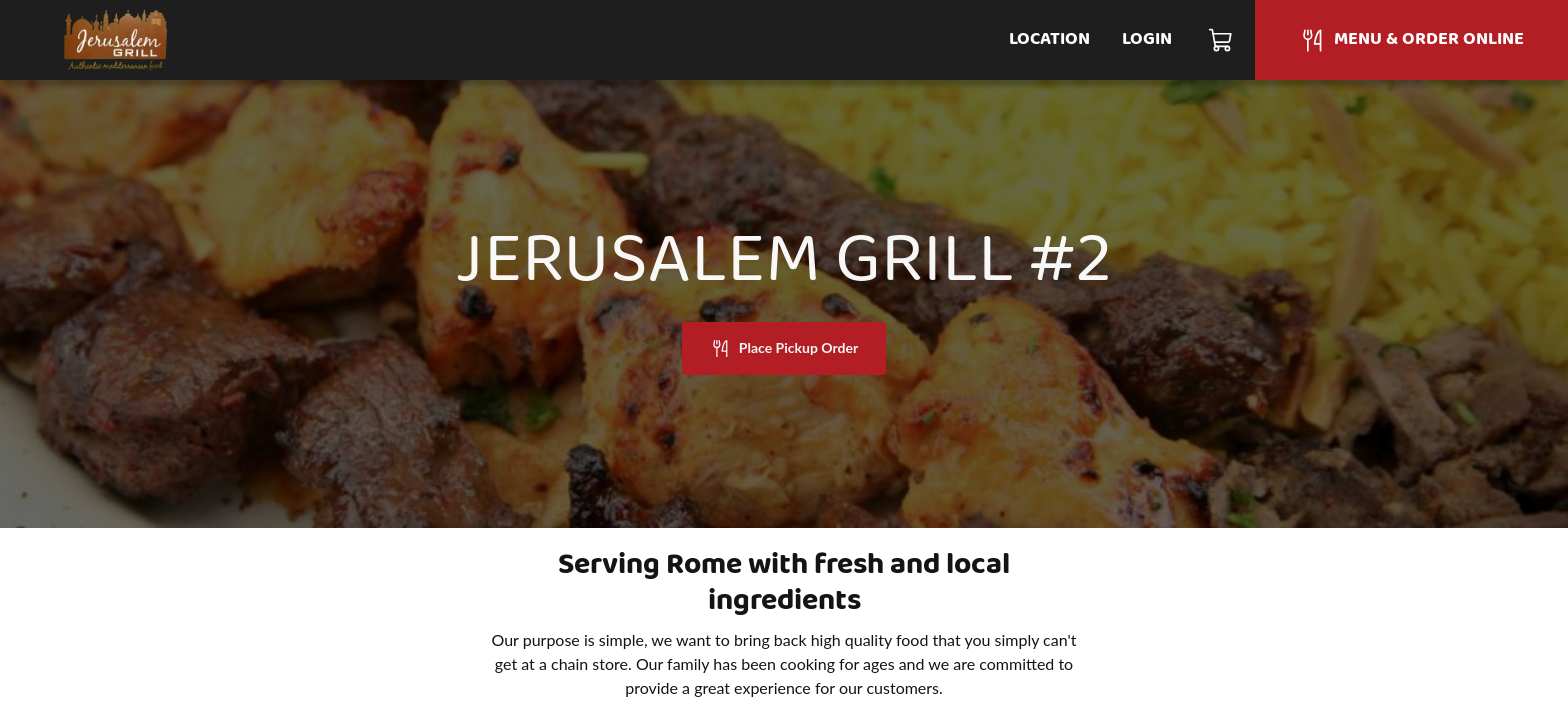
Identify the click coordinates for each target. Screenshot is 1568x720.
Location (1049, 39)
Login (1147, 39)
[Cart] (1221, 40)
